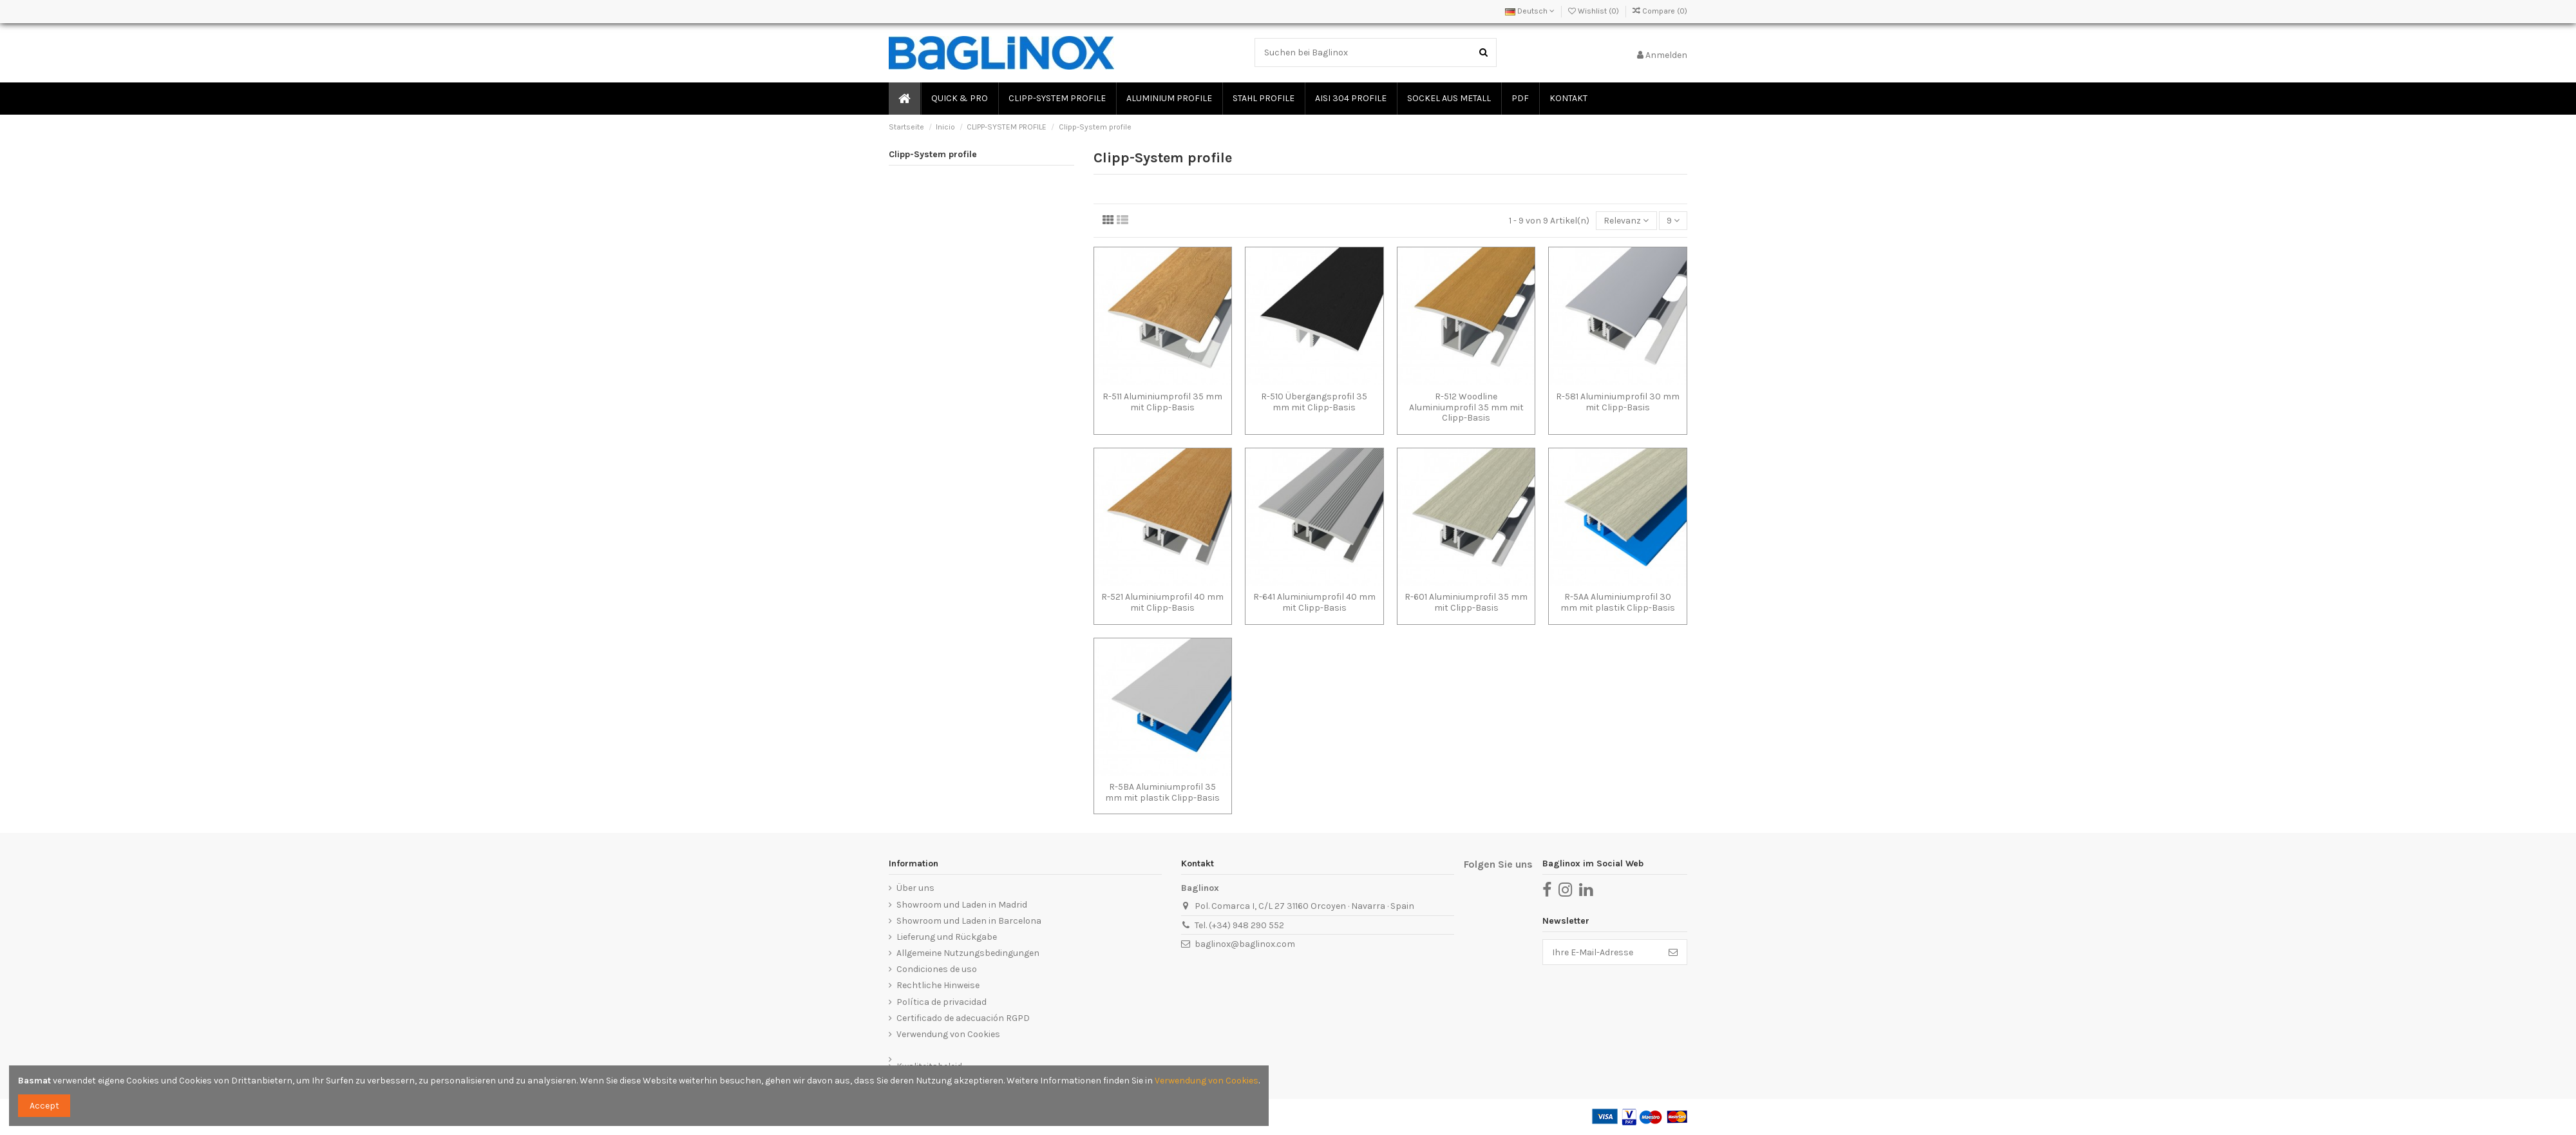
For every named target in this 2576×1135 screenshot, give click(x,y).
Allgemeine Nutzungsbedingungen (967, 953)
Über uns (915, 887)
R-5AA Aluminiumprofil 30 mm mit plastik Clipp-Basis (1617, 602)
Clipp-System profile (933, 154)
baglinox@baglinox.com (1245, 944)
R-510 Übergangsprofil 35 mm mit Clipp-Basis (1314, 402)
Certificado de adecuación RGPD (963, 1018)
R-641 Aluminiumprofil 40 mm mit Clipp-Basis (1314, 602)
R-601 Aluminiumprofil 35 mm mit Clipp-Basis (1466, 602)
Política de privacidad (941, 1002)
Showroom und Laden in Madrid (961, 904)
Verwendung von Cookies (948, 1034)
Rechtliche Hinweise (938, 985)
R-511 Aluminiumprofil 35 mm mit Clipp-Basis (1162, 402)
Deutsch (1530, 10)
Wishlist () (1594, 10)
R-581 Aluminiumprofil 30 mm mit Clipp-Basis (1618, 402)
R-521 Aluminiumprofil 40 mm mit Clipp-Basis (1162, 602)
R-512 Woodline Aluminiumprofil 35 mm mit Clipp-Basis (1466, 407)
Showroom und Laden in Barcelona (968, 920)
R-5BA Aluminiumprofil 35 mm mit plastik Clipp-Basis (1162, 792)
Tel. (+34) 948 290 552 (1239, 925)
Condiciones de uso (936, 969)
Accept (44, 1105)
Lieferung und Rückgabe (946, 936)
